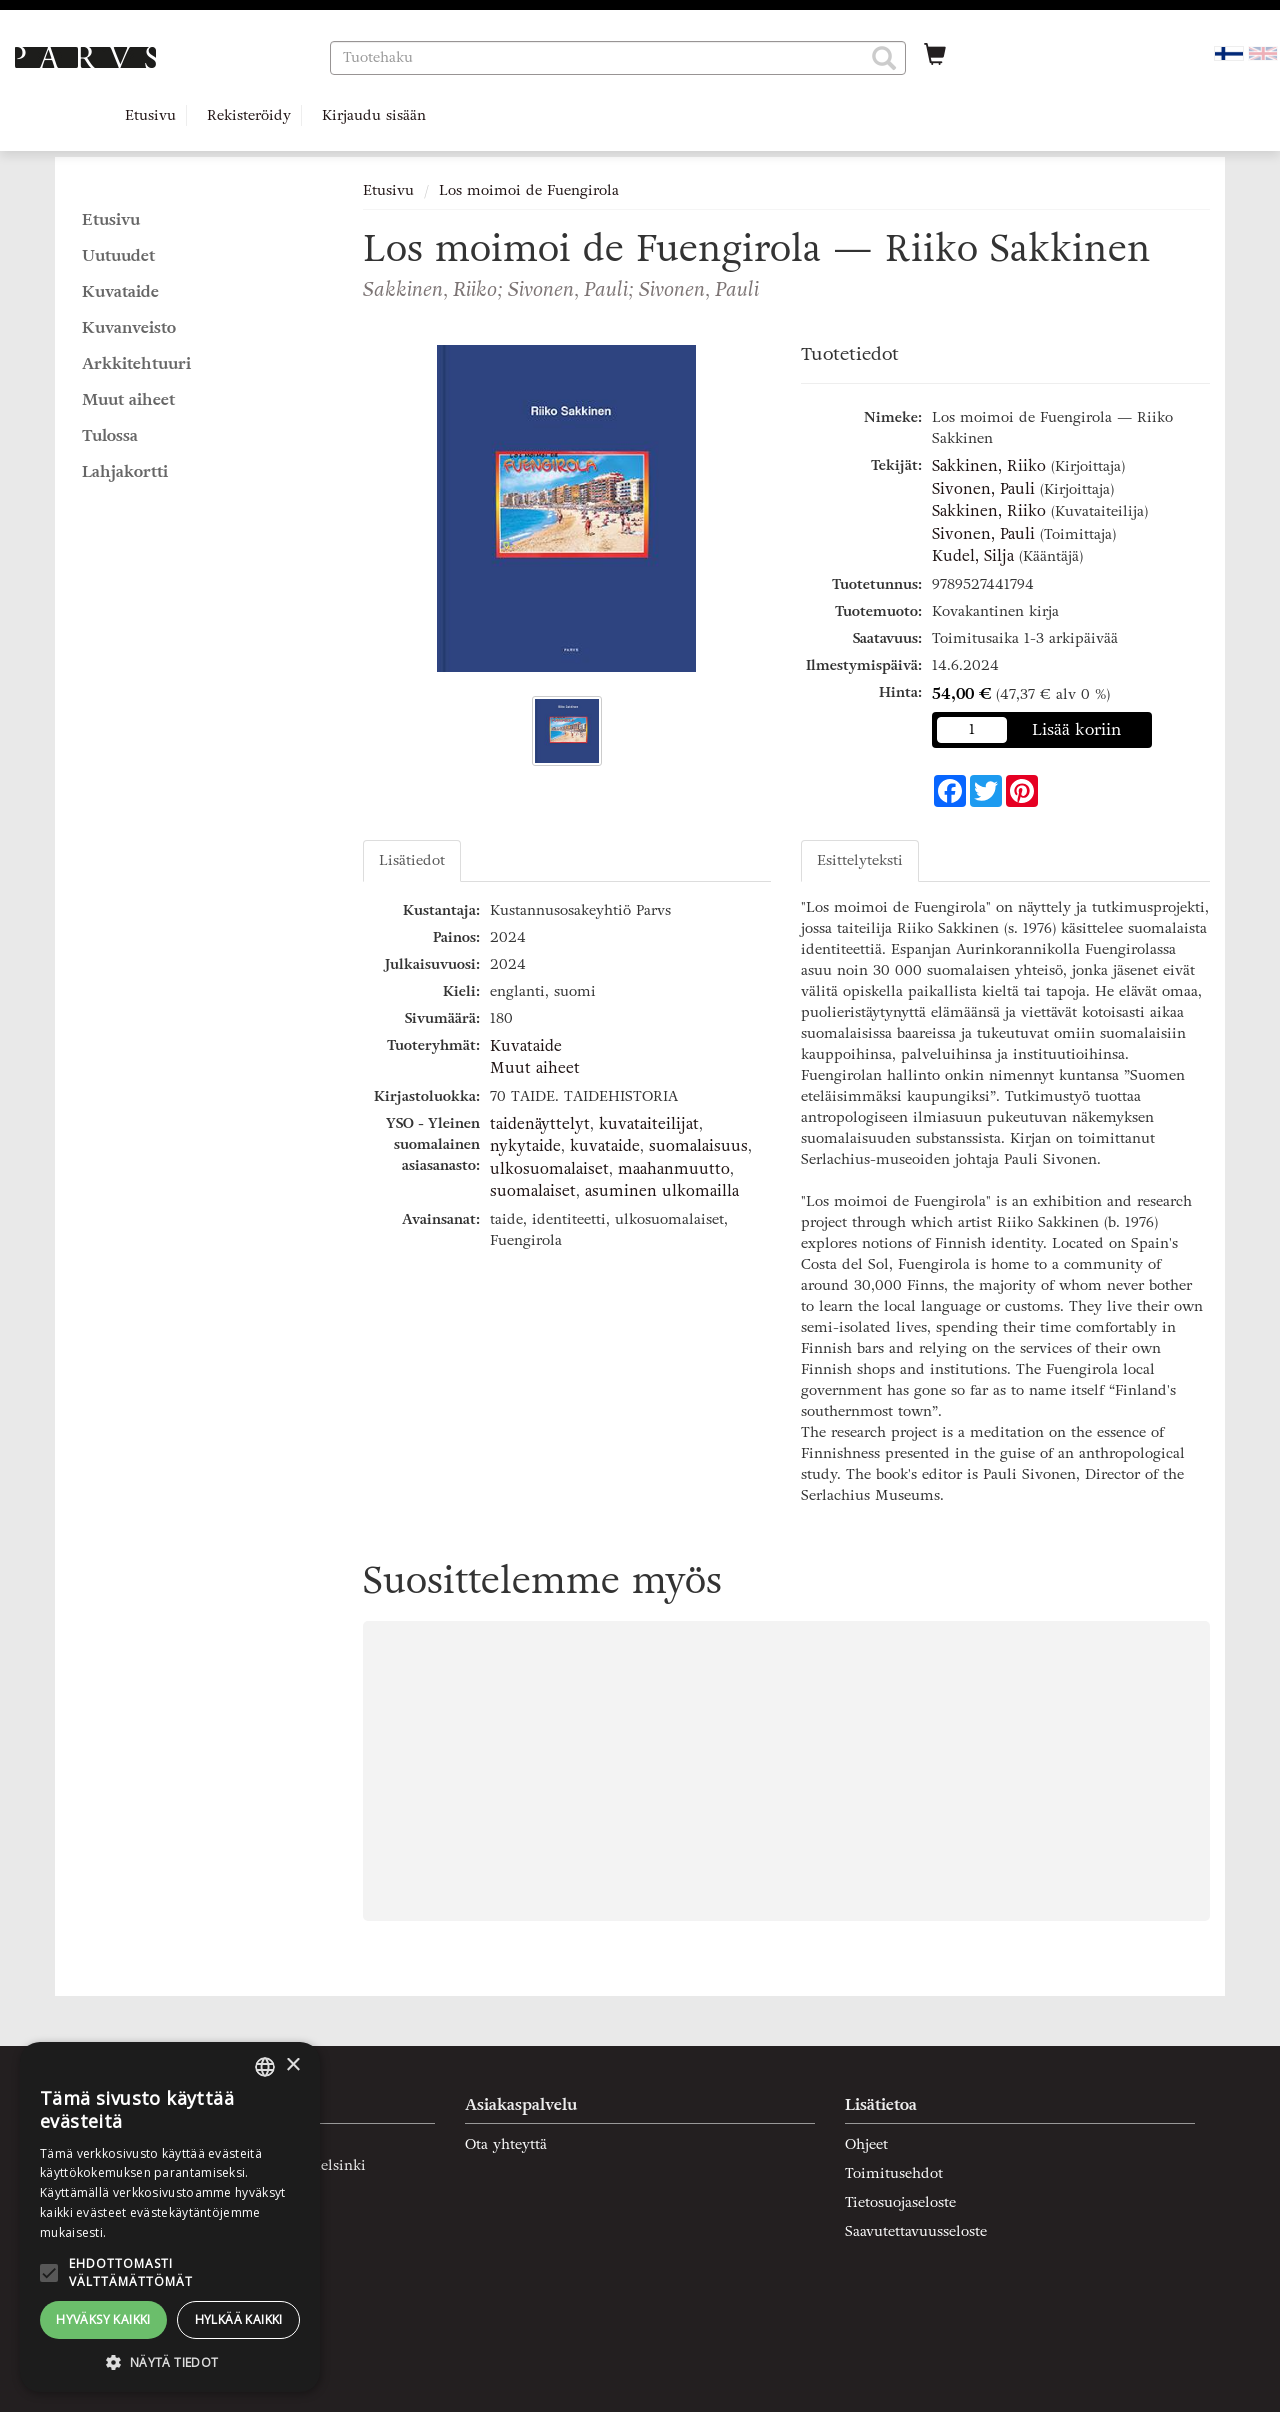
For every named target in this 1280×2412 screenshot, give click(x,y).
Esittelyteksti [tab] (860, 860)
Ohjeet (866, 2144)
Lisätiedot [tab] (412, 860)
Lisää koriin (1077, 729)
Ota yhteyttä (506, 2144)
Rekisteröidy (249, 115)
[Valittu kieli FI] (1229, 52)
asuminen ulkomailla (662, 1191)
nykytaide (525, 1146)
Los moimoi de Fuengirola (529, 190)
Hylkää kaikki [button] (239, 2319)
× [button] (292, 2065)
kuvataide (605, 1146)
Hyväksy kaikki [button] (103, 2319)
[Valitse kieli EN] (1263, 52)
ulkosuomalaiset (549, 1169)
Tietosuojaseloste (900, 2202)
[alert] (170, 2217)
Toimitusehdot (894, 2173)
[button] (884, 58)
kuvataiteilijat (649, 1124)
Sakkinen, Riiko (989, 466)
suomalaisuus (698, 1146)
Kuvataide (526, 1046)
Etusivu (150, 115)
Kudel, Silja (973, 556)
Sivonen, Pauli (983, 489)
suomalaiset (533, 1191)
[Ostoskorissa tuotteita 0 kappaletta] (935, 57)
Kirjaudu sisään (374, 115)
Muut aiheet (535, 1068)
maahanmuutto (674, 1169)
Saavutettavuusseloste (916, 2231)
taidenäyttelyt (540, 1124)
